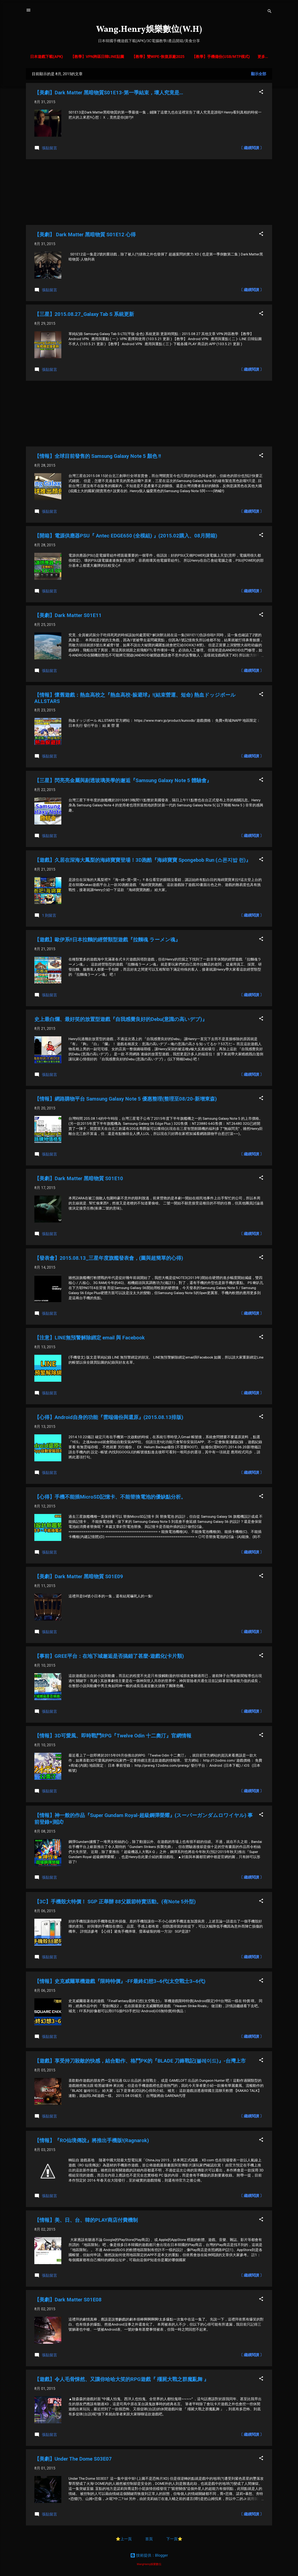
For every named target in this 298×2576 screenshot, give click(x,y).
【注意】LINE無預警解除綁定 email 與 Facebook (89, 1338)
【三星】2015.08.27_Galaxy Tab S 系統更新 (84, 315)
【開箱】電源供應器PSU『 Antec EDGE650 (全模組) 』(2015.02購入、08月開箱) (125, 537)
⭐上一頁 (124, 2539)
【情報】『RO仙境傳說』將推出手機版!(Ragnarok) (91, 2141)
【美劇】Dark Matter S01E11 (68, 616)
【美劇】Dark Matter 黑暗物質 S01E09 (78, 1577)
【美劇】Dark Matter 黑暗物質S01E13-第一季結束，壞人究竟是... (108, 93)
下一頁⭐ (174, 2539)
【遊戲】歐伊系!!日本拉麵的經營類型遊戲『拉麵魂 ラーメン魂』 (107, 940)
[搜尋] (269, 11)
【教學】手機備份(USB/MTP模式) (230, 56)
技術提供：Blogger (149, 2556)
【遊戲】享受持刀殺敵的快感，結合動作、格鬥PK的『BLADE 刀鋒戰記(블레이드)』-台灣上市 (140, 2062)
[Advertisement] (149, 192)
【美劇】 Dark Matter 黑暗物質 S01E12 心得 (85, 235)
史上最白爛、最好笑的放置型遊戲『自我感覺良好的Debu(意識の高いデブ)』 (120, 1020)
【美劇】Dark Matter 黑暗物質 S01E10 (78, 1179)
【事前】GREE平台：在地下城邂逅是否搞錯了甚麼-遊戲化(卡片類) (109, 1657)
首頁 (149, 2539)
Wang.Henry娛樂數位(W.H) (149, 30)
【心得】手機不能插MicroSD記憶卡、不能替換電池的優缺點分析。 (110, 1498)
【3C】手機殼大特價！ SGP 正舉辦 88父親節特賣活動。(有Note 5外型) (115, 1902)
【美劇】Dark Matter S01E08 (68, 2300)
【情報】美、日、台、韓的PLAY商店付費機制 (86, 2221)
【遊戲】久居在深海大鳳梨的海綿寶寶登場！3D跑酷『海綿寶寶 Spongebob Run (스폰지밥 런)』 (142, 861)
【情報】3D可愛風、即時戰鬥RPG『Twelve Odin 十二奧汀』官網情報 (112, 1737)
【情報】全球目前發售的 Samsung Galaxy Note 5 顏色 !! (97, 457)
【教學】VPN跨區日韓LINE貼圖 (106, 56)
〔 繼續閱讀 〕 (251, 148)
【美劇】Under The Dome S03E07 (73, 2460)
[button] (261, 93)
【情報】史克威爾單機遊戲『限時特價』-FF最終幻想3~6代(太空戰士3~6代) (119, 1982)
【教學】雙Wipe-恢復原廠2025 (167, 56)
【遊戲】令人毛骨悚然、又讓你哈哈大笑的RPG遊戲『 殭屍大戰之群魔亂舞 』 (121, 2380)
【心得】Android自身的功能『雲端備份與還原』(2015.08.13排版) (108, 1418)
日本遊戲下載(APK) (55, 56)
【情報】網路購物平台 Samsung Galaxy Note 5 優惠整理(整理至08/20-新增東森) (125, 1100)
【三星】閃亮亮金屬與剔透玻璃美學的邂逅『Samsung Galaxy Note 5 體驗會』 (123, 781)
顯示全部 (258, 74)
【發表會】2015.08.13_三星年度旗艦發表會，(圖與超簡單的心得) (108, 1259)
